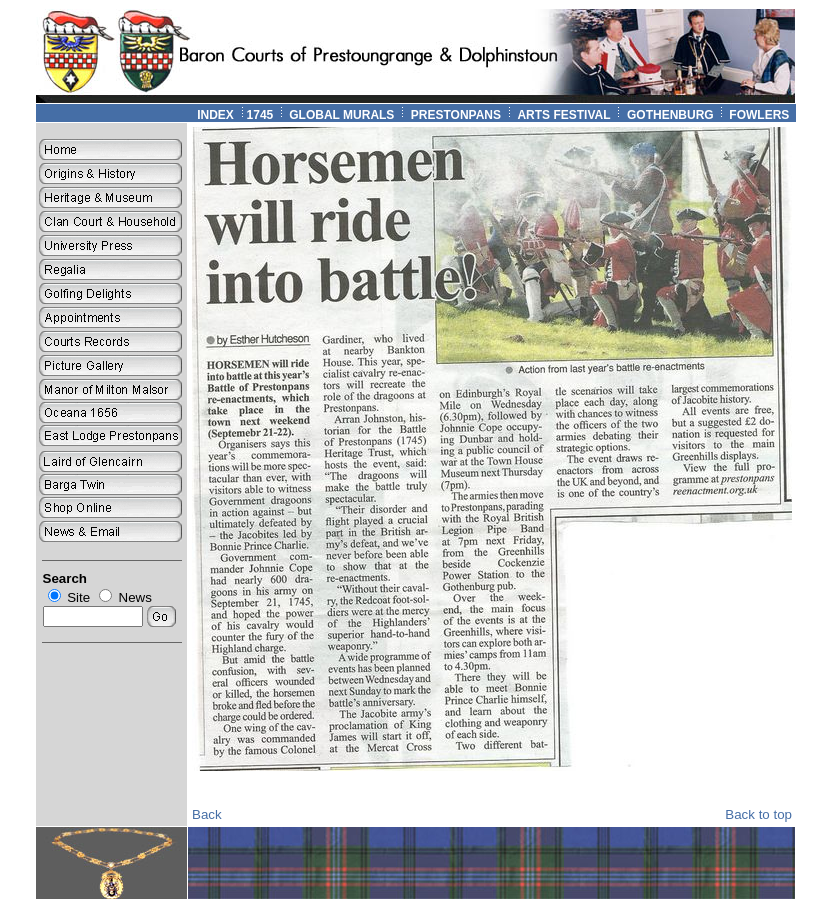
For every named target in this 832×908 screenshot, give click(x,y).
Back (207, 814)
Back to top (758, 814)
